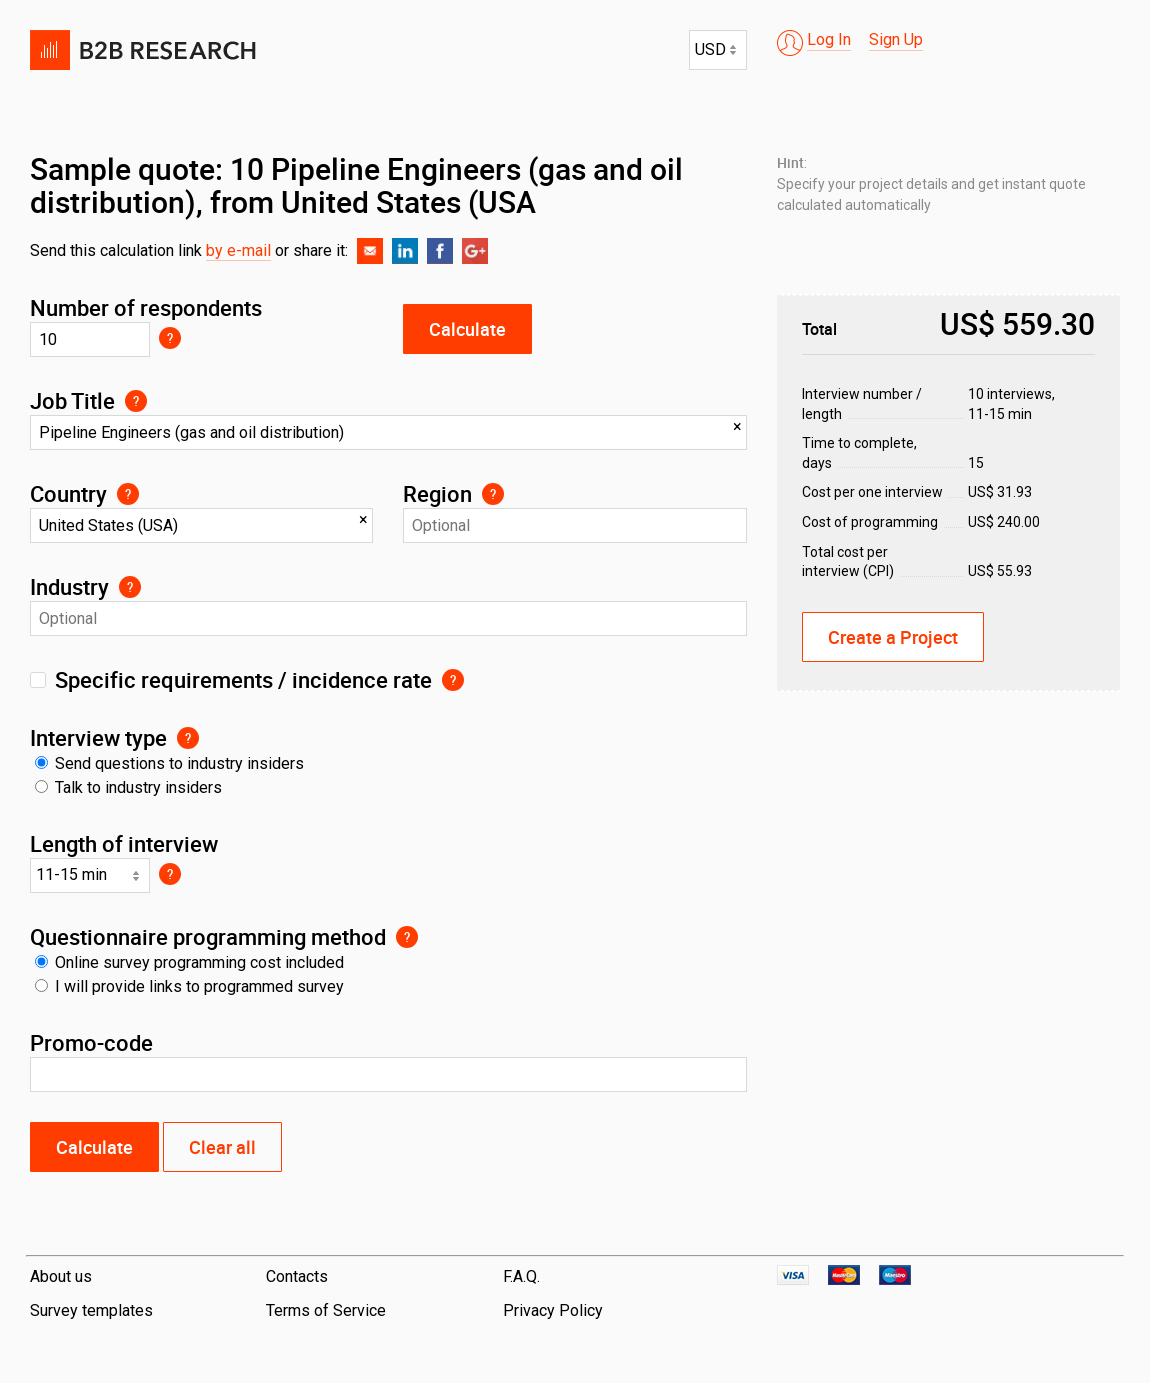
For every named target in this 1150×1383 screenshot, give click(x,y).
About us (61, 1276)
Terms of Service (326, 1310)
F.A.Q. (521, 1276)
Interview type (98, 737)
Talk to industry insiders (128, 787)
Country (68, 493)
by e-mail (238, 250)
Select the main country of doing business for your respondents (128, 494)
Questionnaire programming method (208, 936)
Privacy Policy (553, 1310)
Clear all (222, 1147)
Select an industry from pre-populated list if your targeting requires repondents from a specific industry (130, 587)
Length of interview (124, 843)
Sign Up (896, 39)
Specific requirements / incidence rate (243, 679)
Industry (69, 586)
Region (437, 493)
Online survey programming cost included (189, 962)
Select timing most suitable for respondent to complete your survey (170, 874)
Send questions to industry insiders (169, 763)
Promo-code (91, 1042)
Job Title (72, 400)
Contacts (297, 1276)
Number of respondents (146, 307)
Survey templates (91, 1310)
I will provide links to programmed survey (189, 986)
